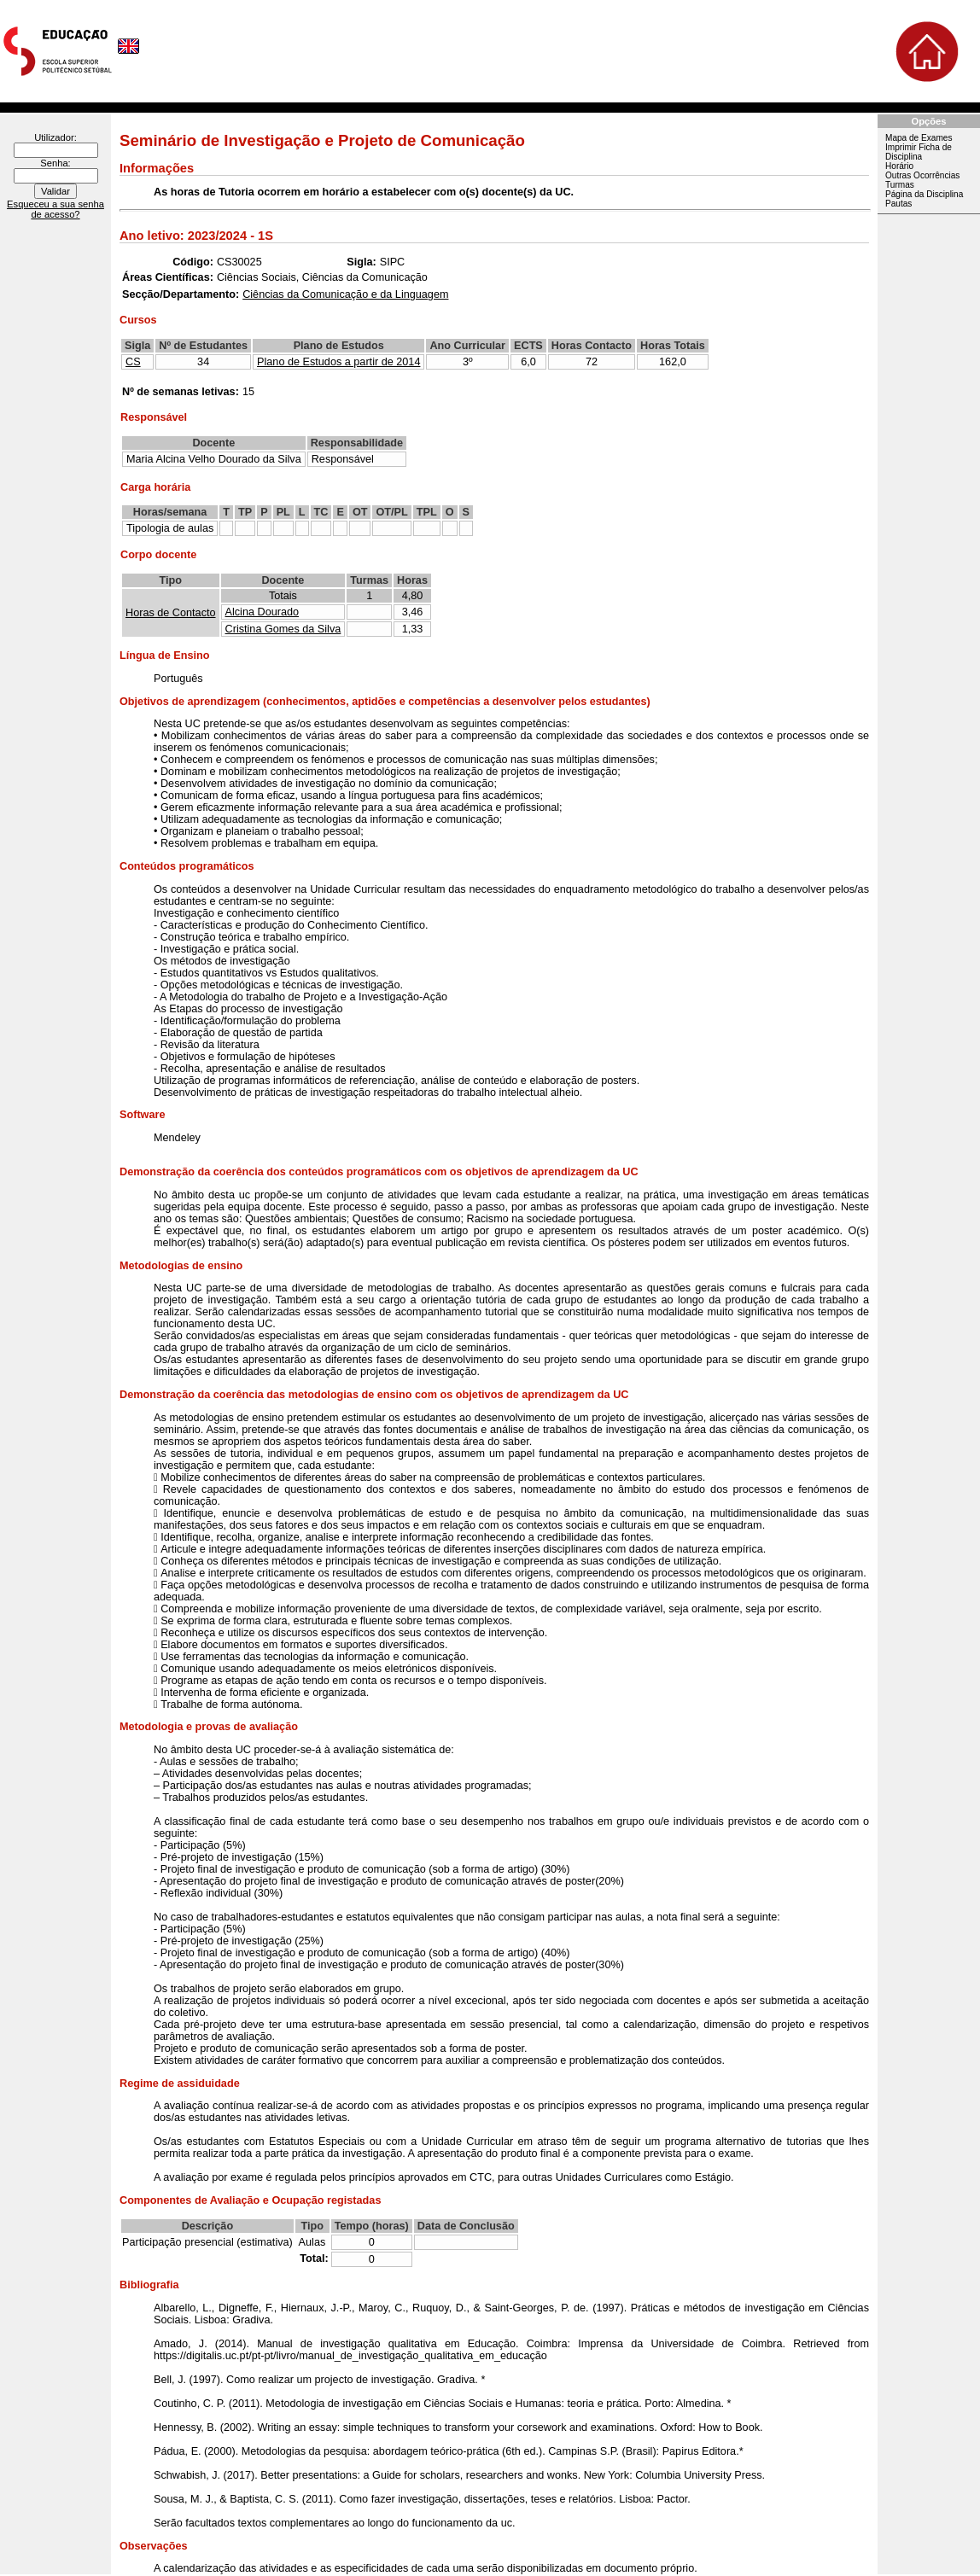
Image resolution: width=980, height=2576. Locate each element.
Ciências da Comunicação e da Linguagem (345, 294)
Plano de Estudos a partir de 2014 (338, 362)
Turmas (899, 184)
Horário (899, 166)
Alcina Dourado (262, 612)
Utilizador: (55, 137)
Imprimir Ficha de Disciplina (918, 152)
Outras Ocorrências (922, 175)
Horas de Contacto (170, 613)
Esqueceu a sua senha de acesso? (55, 209)
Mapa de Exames (918, 138)
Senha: (55, 163)
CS (133, 362)
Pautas (898, 203)
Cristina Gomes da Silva (283, 629)
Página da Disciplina (924, 194)
